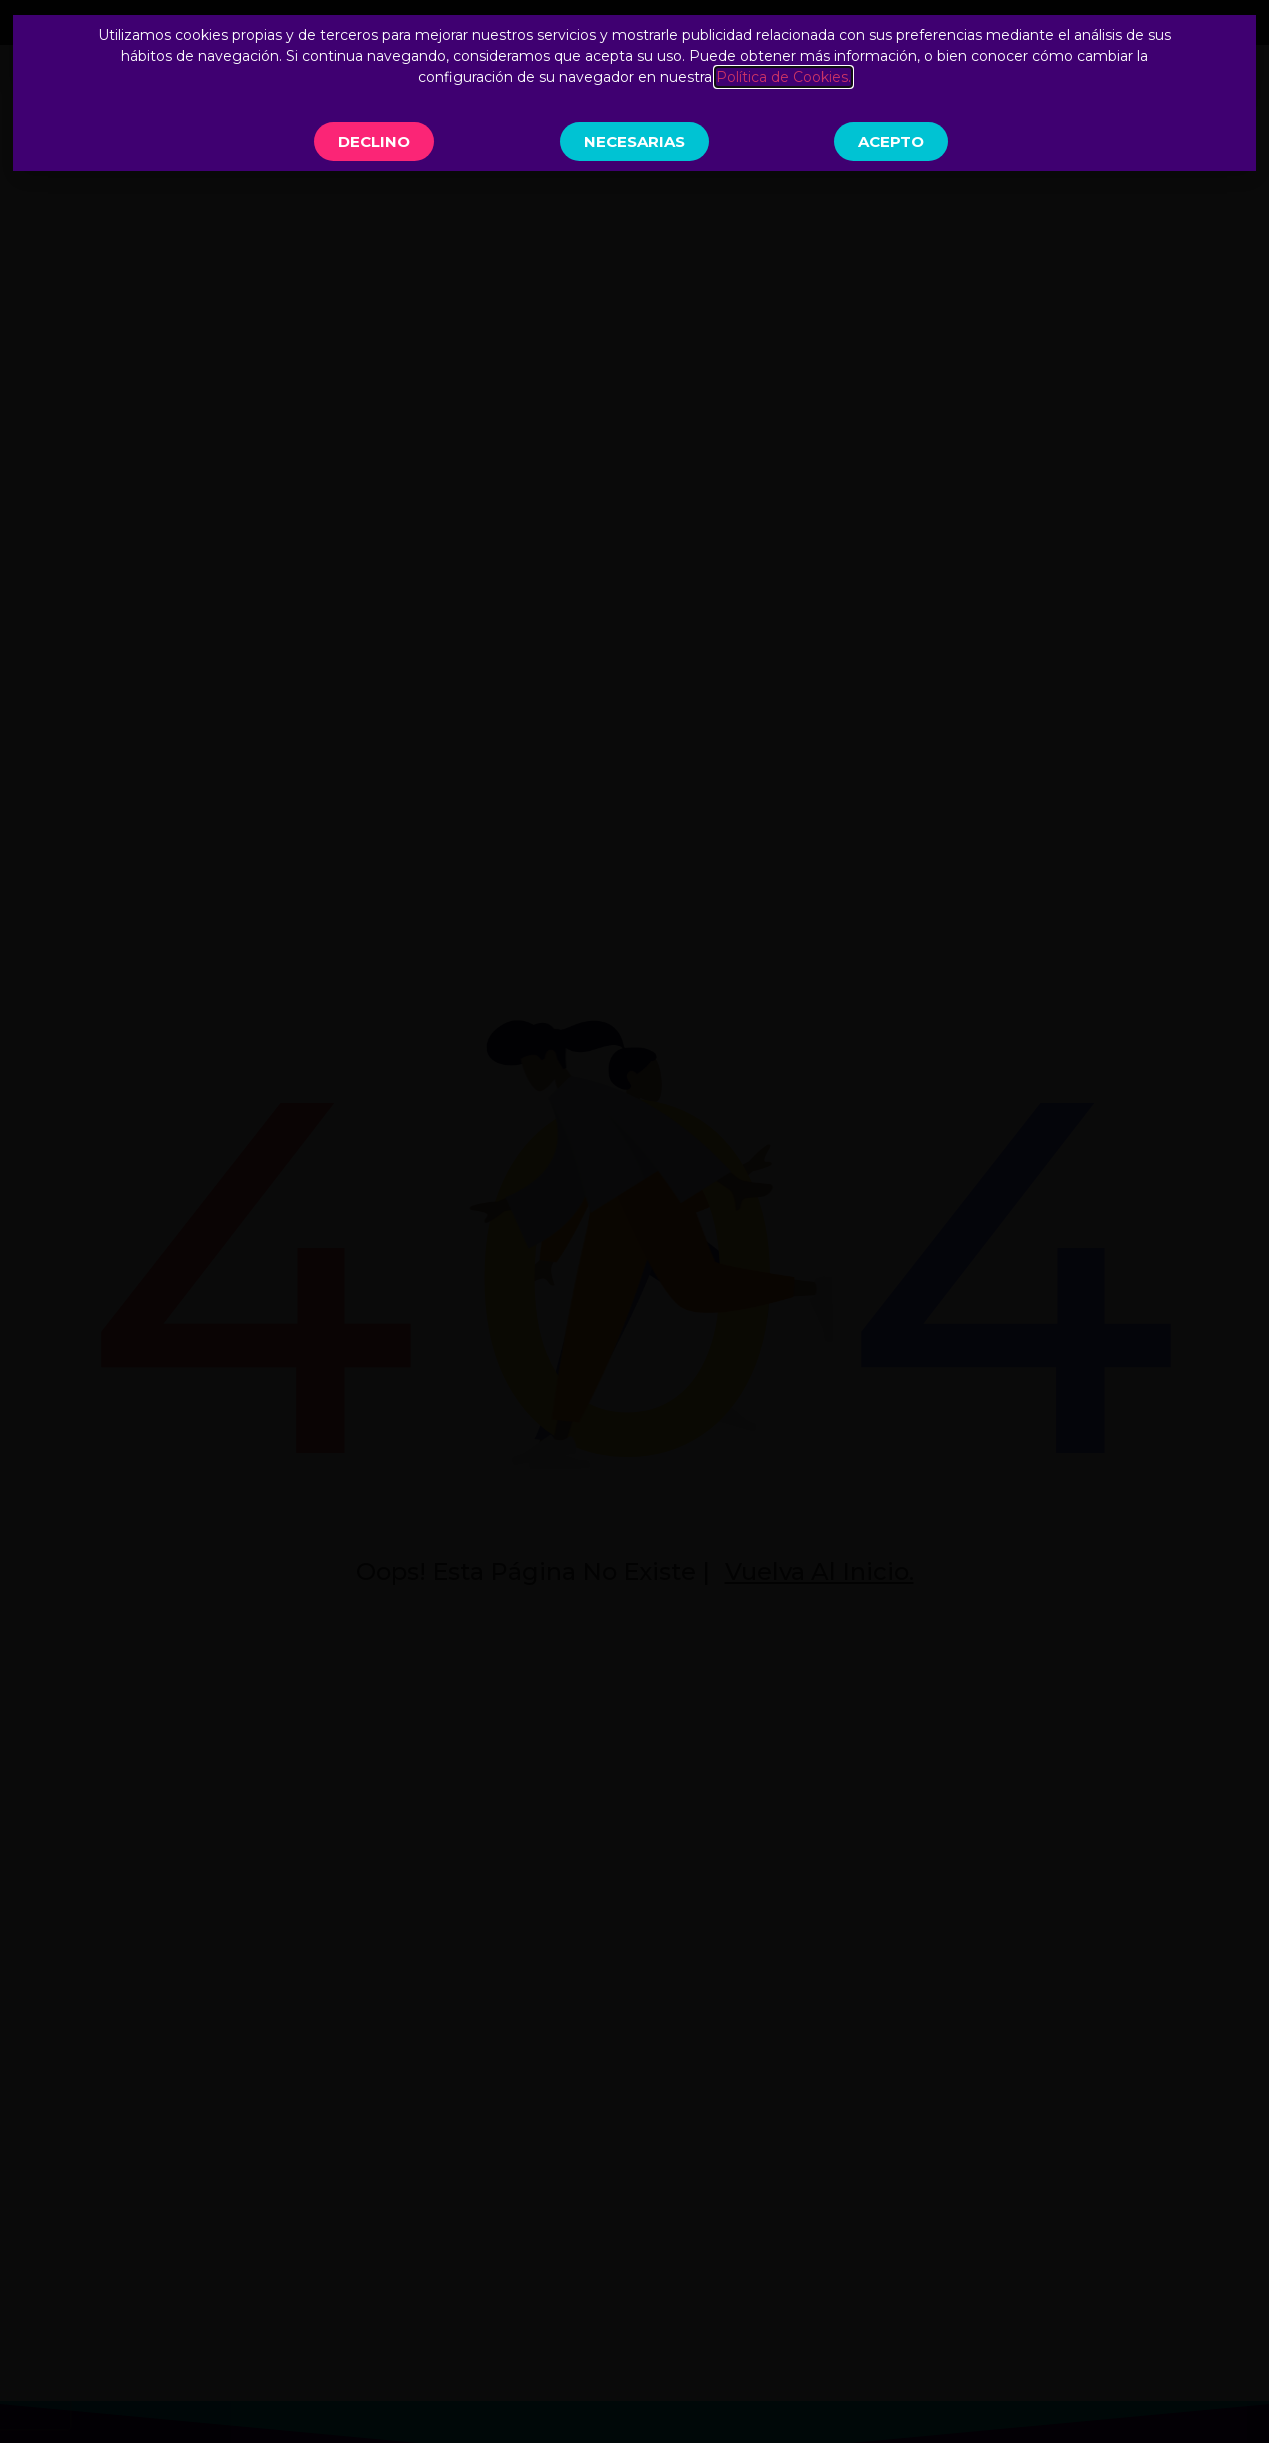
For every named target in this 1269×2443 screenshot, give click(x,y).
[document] (634, 1221)
